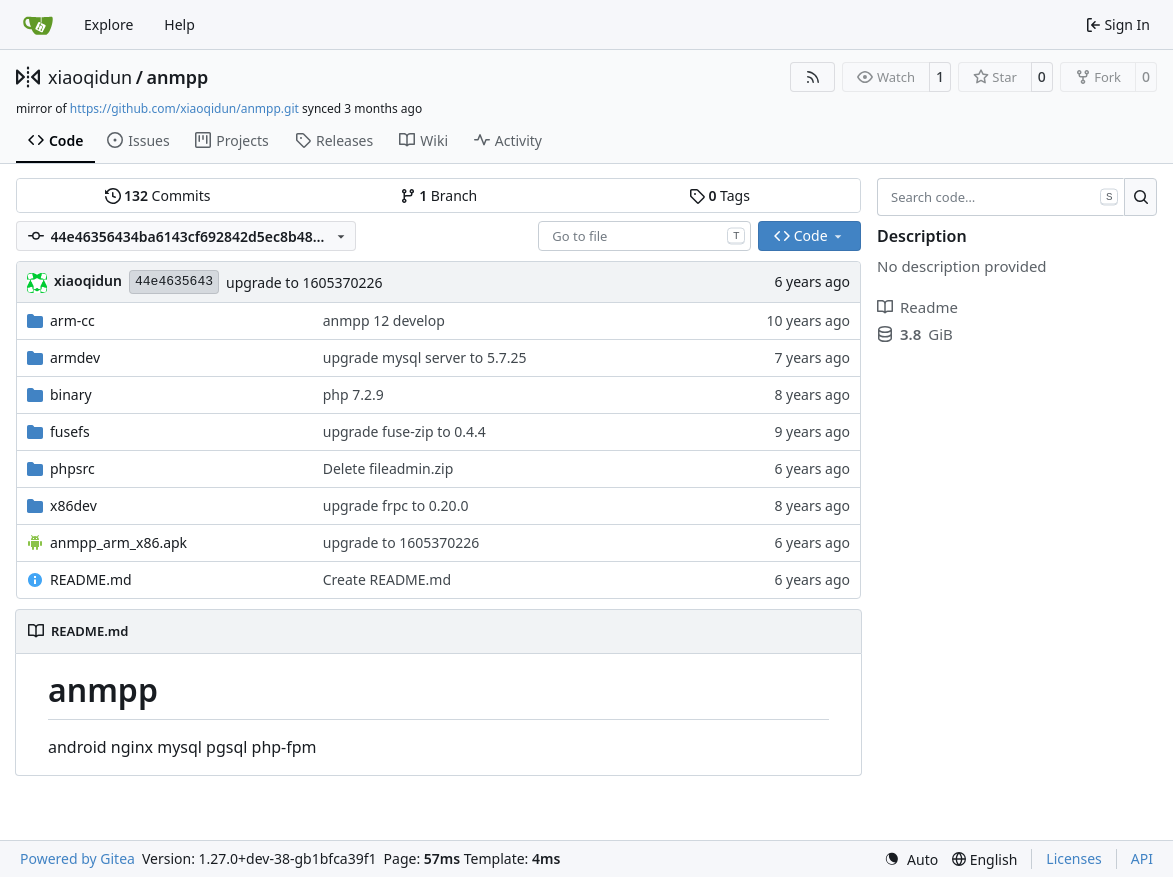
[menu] (911, 859)
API (1142, 858)
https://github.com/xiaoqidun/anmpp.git (184, 108)
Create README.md (387, 579)
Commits (158, 195)
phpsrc (72, 468)
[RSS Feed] (813, 77)
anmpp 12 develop (384, 320)
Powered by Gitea (77, 858)
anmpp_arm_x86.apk (118, 542)
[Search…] (1140, 197)
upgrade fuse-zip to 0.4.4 (404, 431)
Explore (108, 24)
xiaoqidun (90, 77)
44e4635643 (174, 281)
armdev (75, 357)
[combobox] (644, 236)
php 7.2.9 (353, 394)
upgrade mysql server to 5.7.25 (425, 357)
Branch (439, 195)
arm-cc (72, 320)
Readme (917, 307)
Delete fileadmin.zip (388, 468)
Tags (719, 195)
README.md (91, 579)
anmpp (177, 77)
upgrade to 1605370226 (304, 282)
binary (71, 394)
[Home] (38, 25)
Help (179, 24)
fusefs (70, 431)
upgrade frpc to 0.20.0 (396, 505)
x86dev (73, 505)
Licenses (1074, 858)
